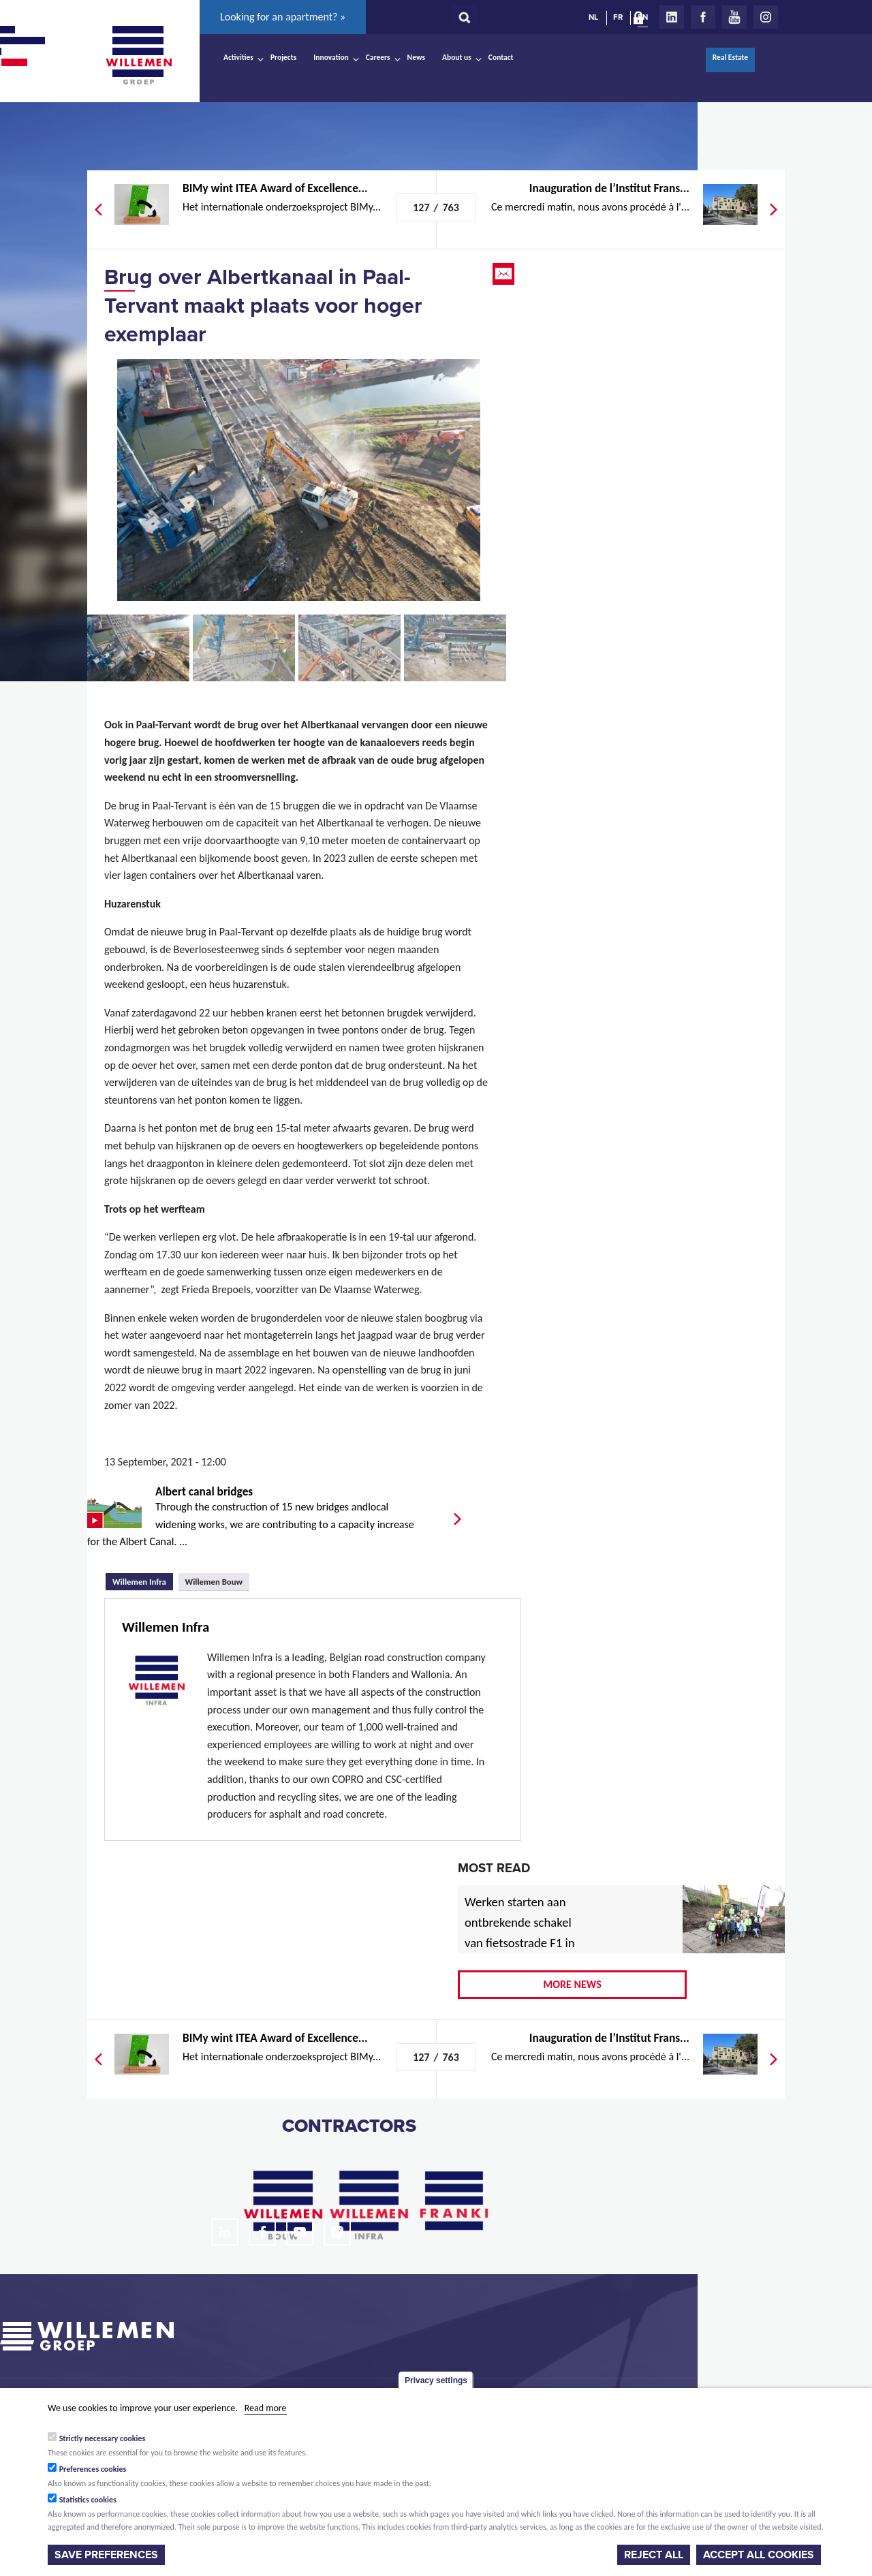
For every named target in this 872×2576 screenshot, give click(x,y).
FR (618, 17)
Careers (378, 57)
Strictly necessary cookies (102, 2438)
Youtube (734, 17)
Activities (238, 57)
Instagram (765, 17)
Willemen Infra (142, 1580)
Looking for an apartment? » (282, 16)
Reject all (653, 2555)
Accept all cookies (758, 2555)
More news (572, 1984)
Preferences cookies (93, 2469)
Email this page (505, 274)
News (416, 57)
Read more (266, 2408)
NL (593, 17)
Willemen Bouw (214, 1582)
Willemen (138, 55)
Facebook (703, 17)
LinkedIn (671, 17)
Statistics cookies (87, 2499)
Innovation (331, 57)
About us (456, 57)
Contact (501, 57)
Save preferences (106, 2555)
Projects (283, 57)
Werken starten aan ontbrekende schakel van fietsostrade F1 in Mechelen (520, 1932)
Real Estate (730, 57)
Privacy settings (436, 2380)
